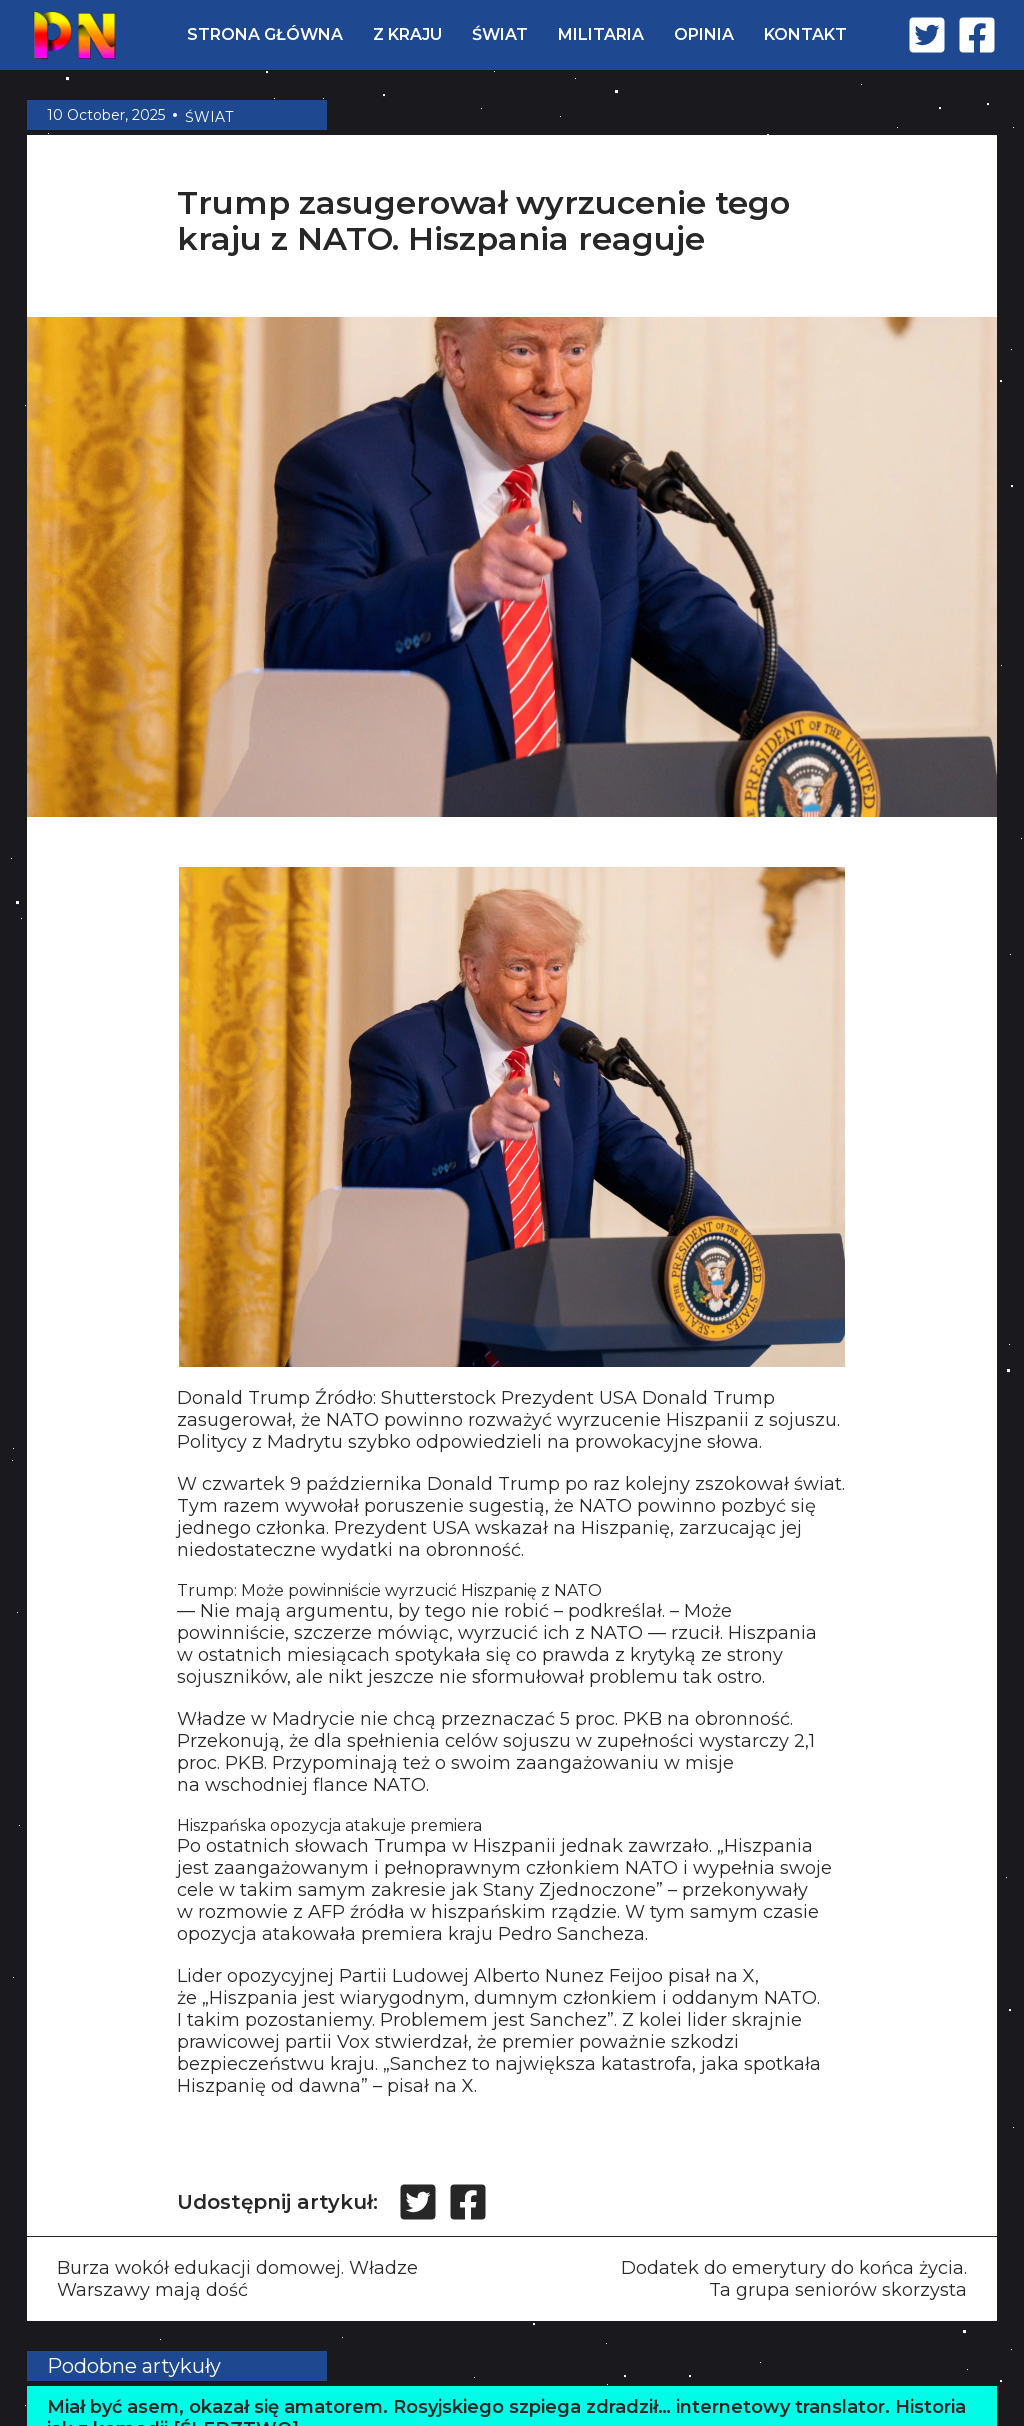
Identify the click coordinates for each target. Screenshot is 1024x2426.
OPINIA (704, 34)
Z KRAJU (407, 34)
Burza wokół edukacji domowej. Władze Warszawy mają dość (237, 2279)
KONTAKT (805, 34)
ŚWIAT (500, 34)
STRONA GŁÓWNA (265, 34)
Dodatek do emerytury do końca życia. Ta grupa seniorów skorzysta (794, 2279)
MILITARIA (601, 34)
